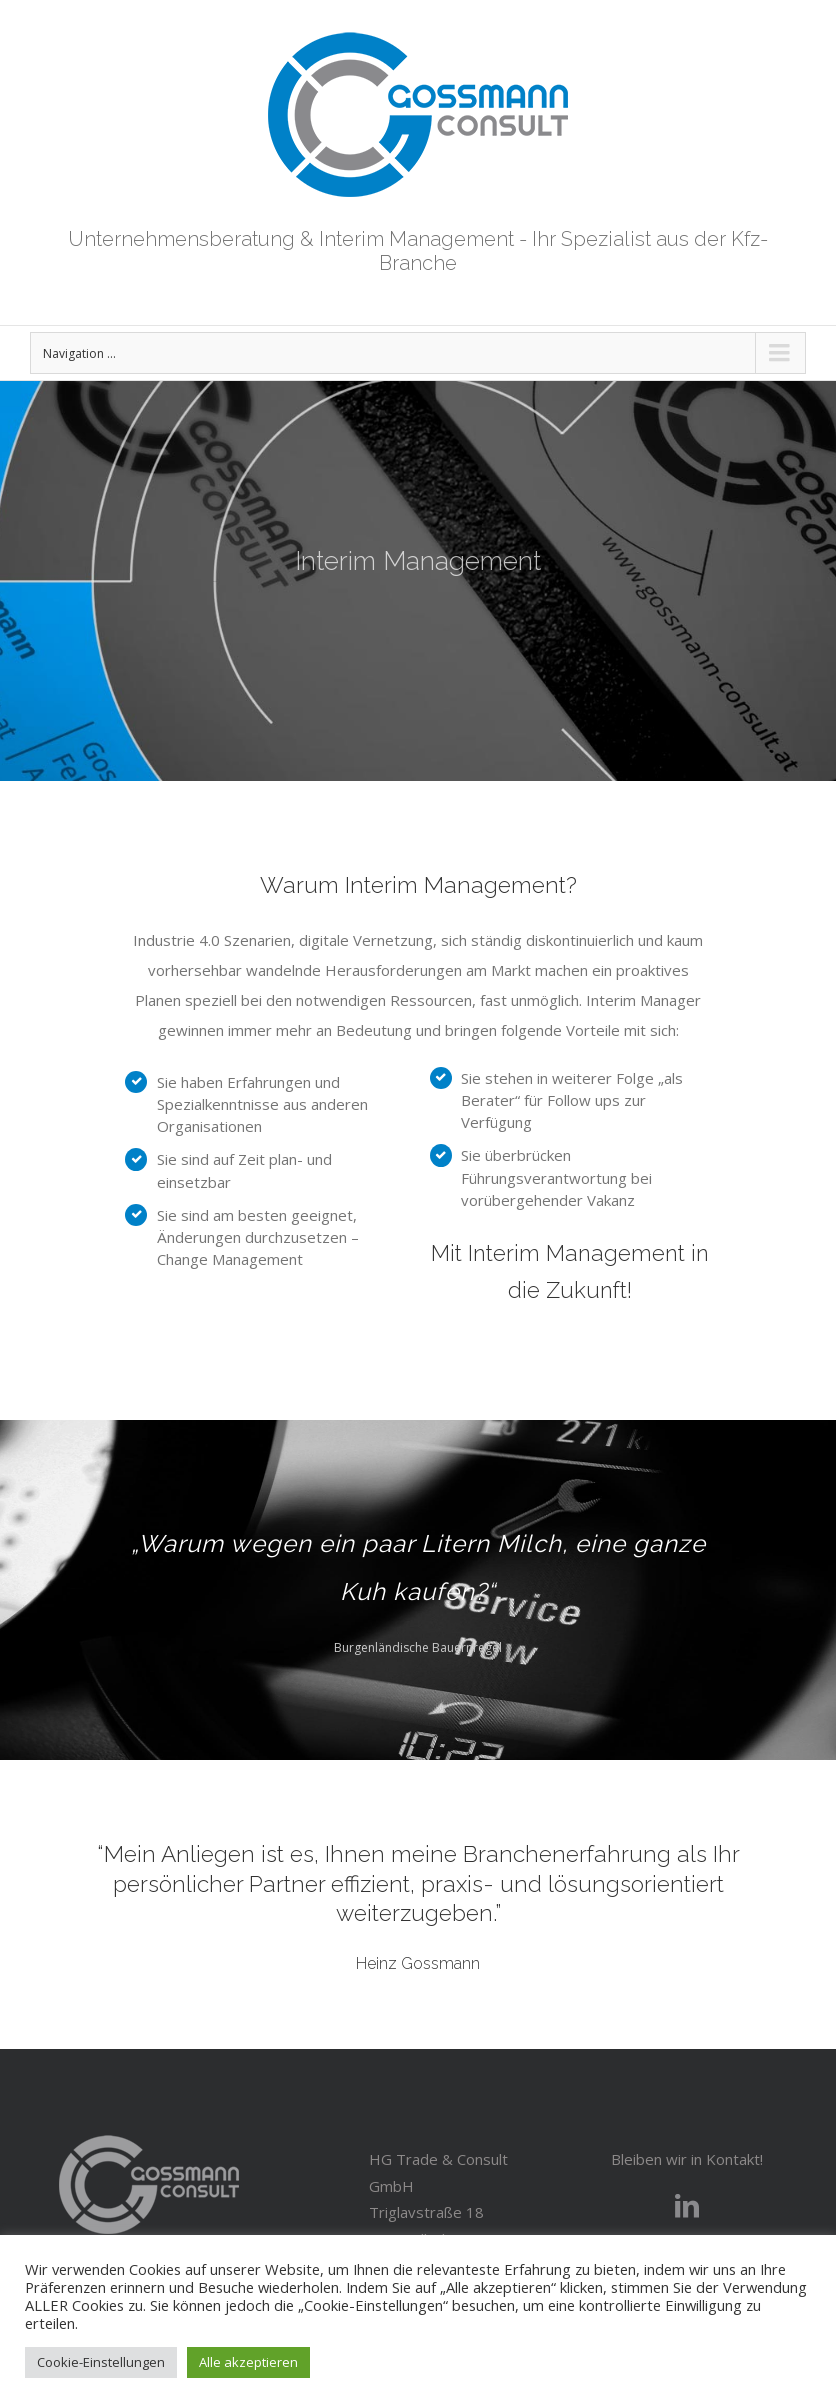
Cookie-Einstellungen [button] (101, 2362)
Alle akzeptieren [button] (248, 2362)
